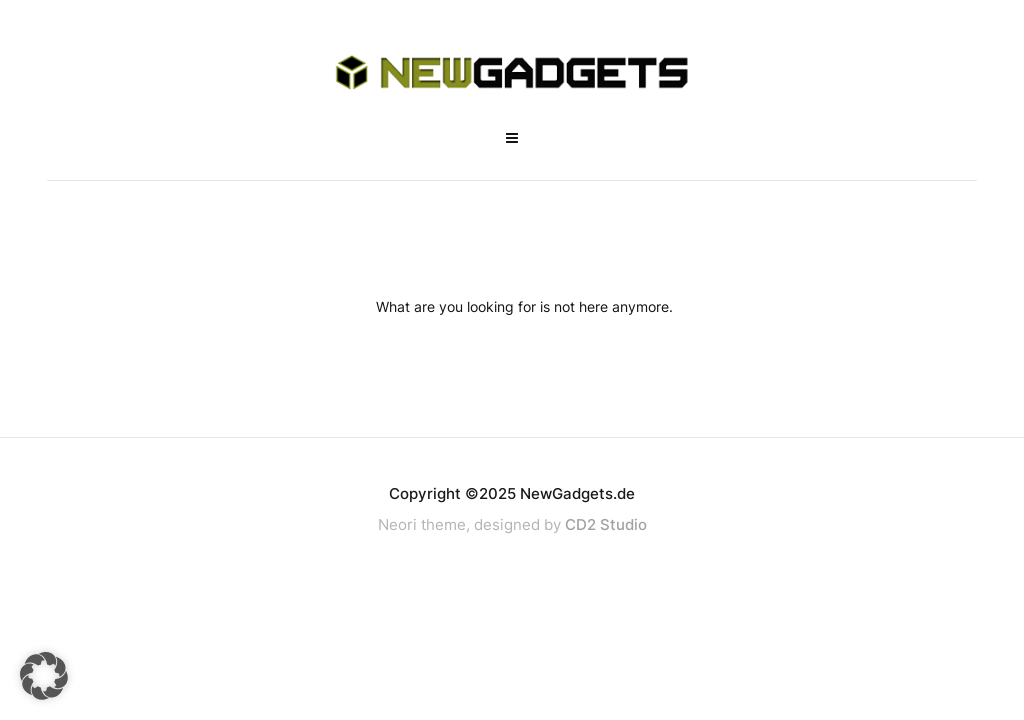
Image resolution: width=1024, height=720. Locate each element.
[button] (44, 676)
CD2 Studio (606, 524)
